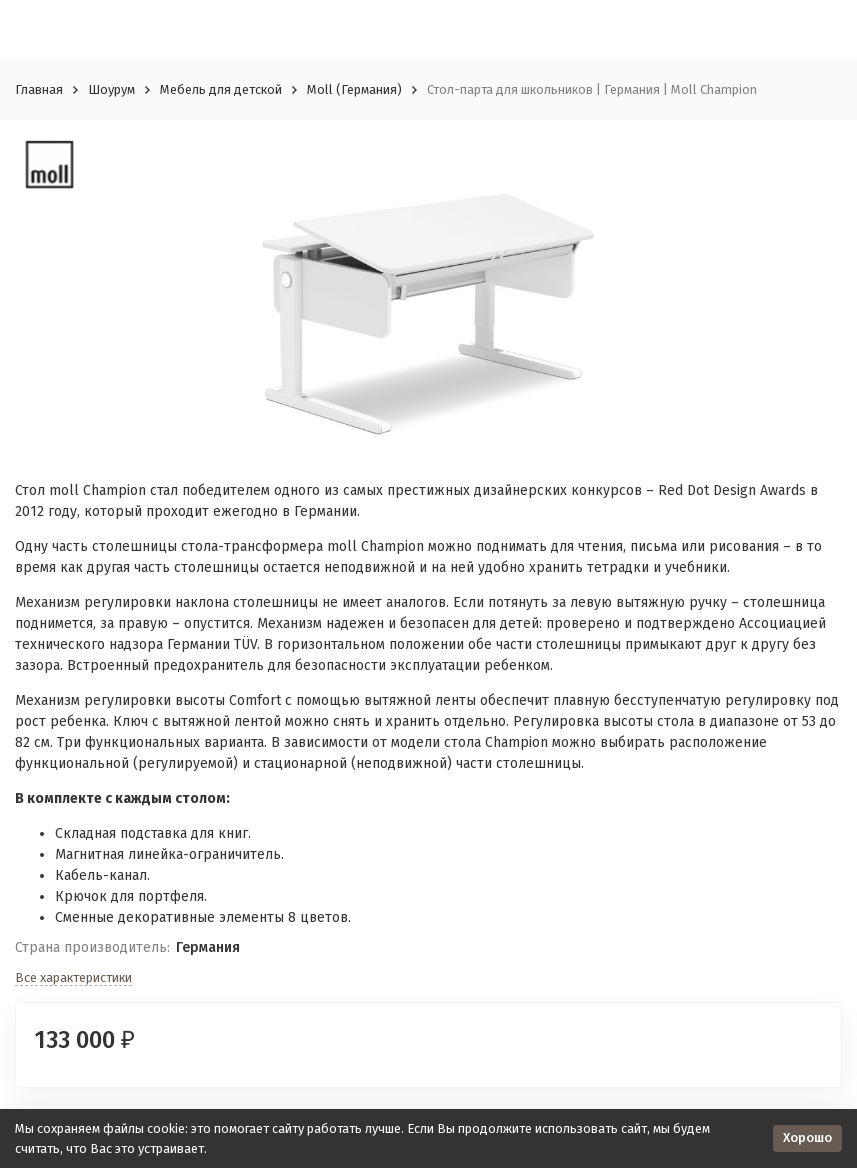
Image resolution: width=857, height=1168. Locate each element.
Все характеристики (73, 977)
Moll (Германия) (354, 89)
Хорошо (807, 1137)
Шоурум (111, 89)
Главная (39, 89)
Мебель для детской (221, 89)
